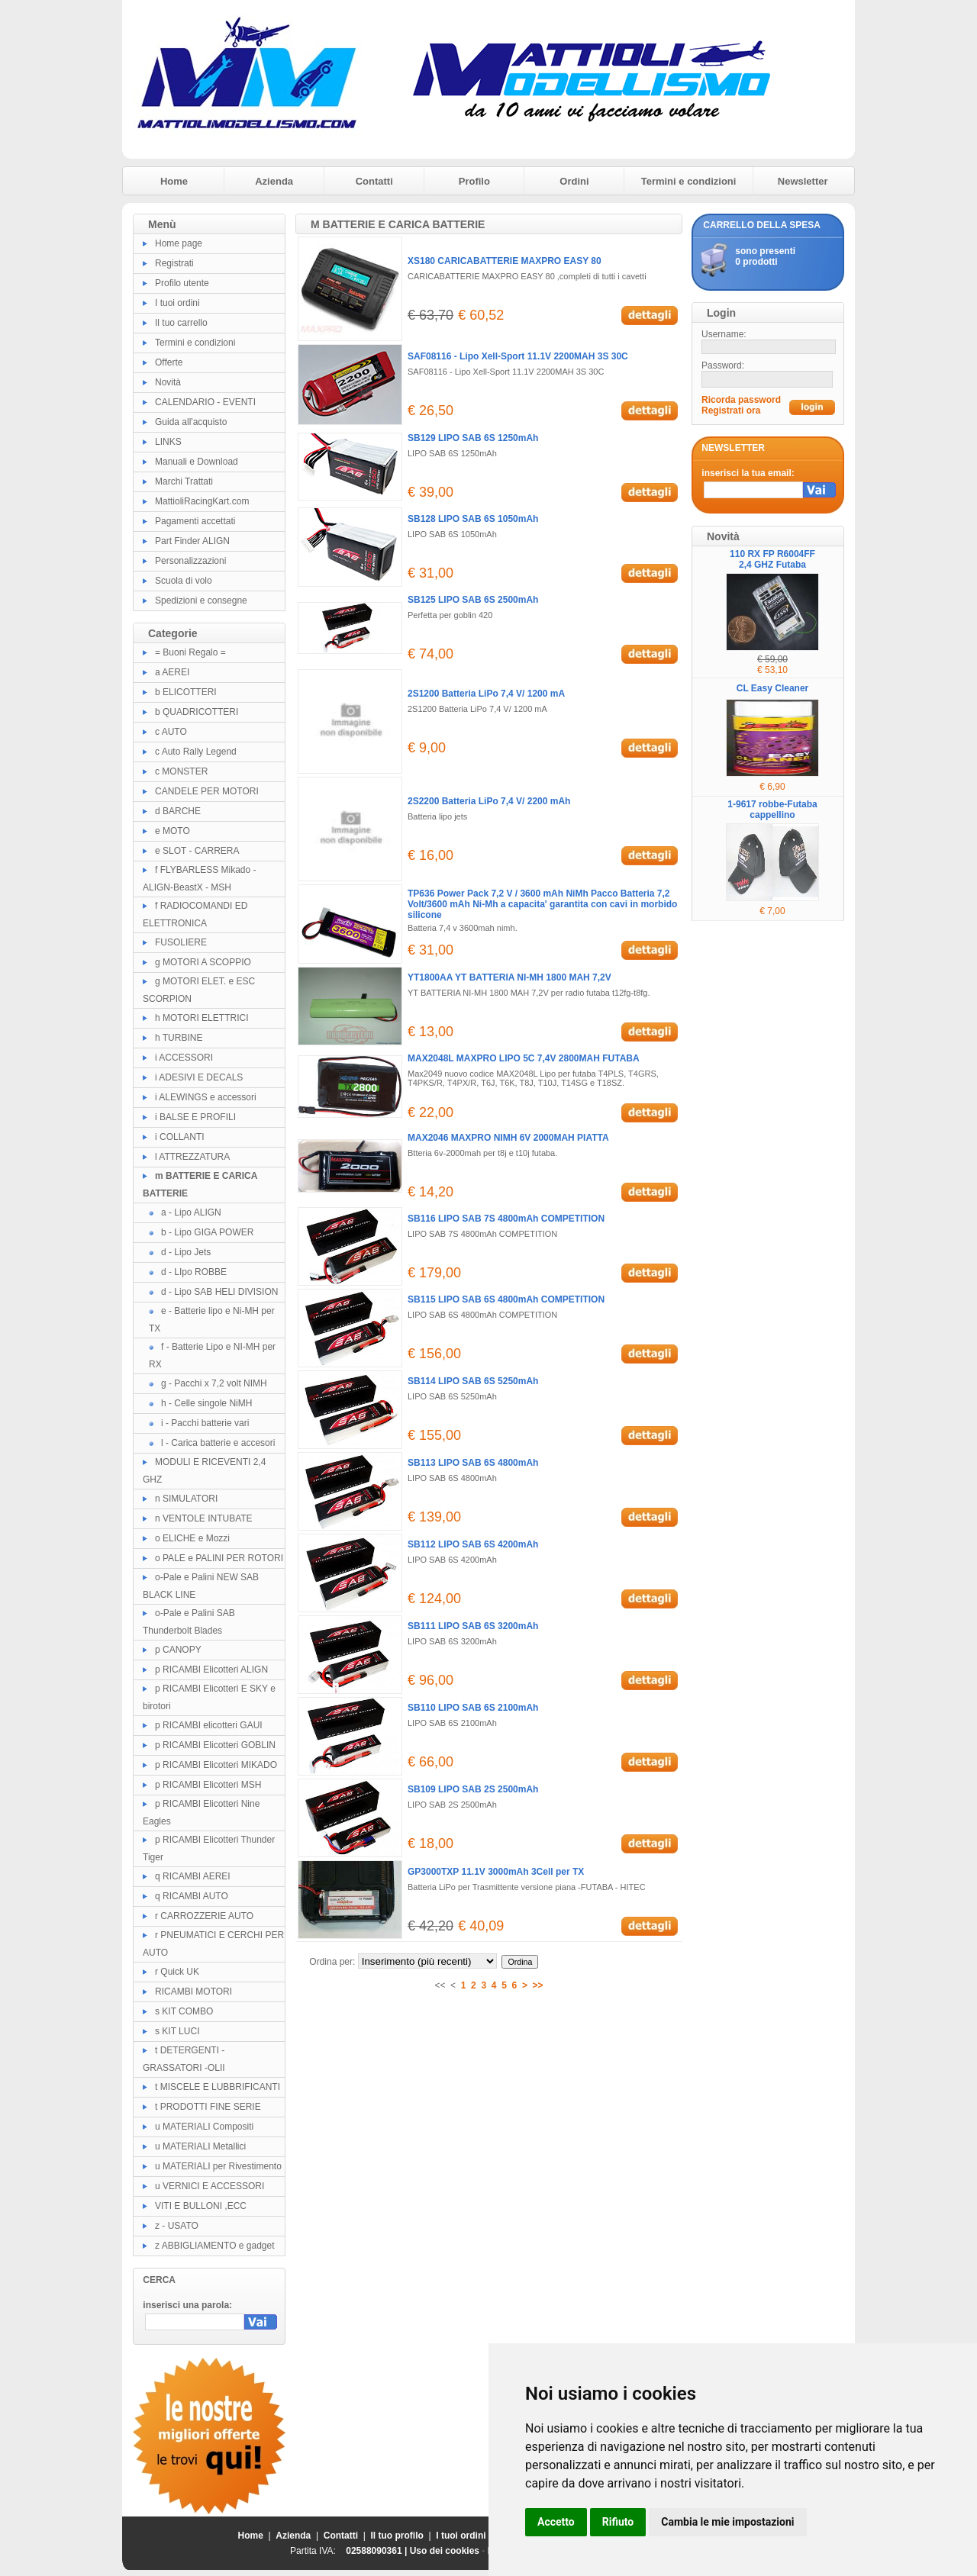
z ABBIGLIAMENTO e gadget (215, 2245)
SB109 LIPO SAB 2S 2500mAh (473, 1789)
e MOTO (172, 831)
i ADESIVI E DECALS (199, 1077)
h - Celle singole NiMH (206, 1403)
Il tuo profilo (397, 2535)
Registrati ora (730, 410)
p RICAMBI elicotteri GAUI (209, 1725)
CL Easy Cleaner (773, 688)
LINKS (168, 441)
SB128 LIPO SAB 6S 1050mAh (473, 519)
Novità (168, 382)
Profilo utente (182, 283)
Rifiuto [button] (618, 2522)
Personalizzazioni (190, 560)
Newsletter (803, 181)
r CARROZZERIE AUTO (204, 1916)
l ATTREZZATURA (192, 1156)
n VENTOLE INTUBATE (204, 1518)
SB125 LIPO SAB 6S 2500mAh (473, 599)
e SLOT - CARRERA (197, 850)
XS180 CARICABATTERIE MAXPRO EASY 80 (504, 261)
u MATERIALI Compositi (204, 2126)
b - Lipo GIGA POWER (207, 1232)
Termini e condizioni (689, 181)
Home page (178, 243)
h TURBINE (178, 1037)
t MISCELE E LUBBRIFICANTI (217, 2087)
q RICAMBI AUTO (191, 1896)
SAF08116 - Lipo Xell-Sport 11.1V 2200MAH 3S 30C (518, 356)
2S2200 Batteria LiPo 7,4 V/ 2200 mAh (489, 801)
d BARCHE (178, 811)
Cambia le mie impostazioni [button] (727, 2522)
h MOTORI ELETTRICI (201, 1018)
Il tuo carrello (181, 322)
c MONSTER (181, 771)
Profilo (474, 181)
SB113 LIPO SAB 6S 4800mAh (473, 1462)
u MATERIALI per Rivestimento (218, 2166)
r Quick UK (177, 1971)
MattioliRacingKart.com (202, 501)
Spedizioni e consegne (201, 600)
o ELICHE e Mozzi (192, 1538)
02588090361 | (377, 2550)
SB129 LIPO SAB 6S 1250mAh (473, 438)
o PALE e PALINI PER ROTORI (219, 1558)
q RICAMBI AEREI (193, 1876)
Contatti (374, 181)
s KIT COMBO (184, 2011)
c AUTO (171, 731)
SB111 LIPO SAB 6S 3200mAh (473, 1626)
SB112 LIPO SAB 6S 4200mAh (473, 1544)
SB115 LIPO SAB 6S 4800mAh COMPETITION (506, 1299)
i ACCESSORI (184, 1057)
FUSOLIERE (181, 942)
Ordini (573, 181)
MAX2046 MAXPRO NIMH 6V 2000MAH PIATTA (508, 1137)
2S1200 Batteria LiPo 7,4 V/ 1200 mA (486, 693)
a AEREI (172, 672)
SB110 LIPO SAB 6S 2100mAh (473, 1707)
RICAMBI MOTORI (193, 1991)
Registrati (174, 263)
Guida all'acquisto (191, 422)
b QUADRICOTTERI (196, 712)
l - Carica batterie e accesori (218, 1443)
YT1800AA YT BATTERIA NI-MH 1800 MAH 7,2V (509, 977)
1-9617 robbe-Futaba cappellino (772, 809)
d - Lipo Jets (186, 1252)
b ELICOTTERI (186, 692)
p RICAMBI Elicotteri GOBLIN (215, 1745)
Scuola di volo (183, 580)
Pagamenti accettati (195, 521)
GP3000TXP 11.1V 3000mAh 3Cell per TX (496, 1871)
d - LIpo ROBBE (194, 1272)
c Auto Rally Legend (196, 751)
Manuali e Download (196, 461)
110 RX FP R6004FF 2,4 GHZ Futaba (772, 559)
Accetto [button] (556, 2522)
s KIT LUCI (177, 2031)
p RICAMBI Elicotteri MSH (208, 1784)
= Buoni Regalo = (190, 652)
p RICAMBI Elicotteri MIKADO (216, 1765)
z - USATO (176, 2225)
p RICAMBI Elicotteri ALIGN (211, 1669)
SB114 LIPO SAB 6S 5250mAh (473, 1381)
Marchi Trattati (184, 481)
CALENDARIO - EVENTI (205, 402)
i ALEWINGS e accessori (205, 1097)
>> (538, 1985)
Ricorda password (741, 399)
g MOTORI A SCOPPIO (203, 962)
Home (174, 181)
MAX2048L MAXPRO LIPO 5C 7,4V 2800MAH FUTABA (524, 1058)
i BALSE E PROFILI (195, 1117)
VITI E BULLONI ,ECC (201, 2206)
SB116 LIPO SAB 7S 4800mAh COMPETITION (506, 1218)
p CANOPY (178, 1649)
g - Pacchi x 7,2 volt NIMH (214, 1383)
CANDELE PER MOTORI (207, 791)
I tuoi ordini (177, 303)
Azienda (274, 181)
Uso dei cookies (444, 2550)
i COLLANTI (180, 1137)
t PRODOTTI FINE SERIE (208, 2106)
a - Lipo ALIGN (191, 1212)
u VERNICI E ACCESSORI (209, 2186)
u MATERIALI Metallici (200, 2146)
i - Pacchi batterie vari (205, 1423)
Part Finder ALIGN (192, 541)
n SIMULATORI (186, 1498)
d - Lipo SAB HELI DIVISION (219, 1291)
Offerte (168, 362)
